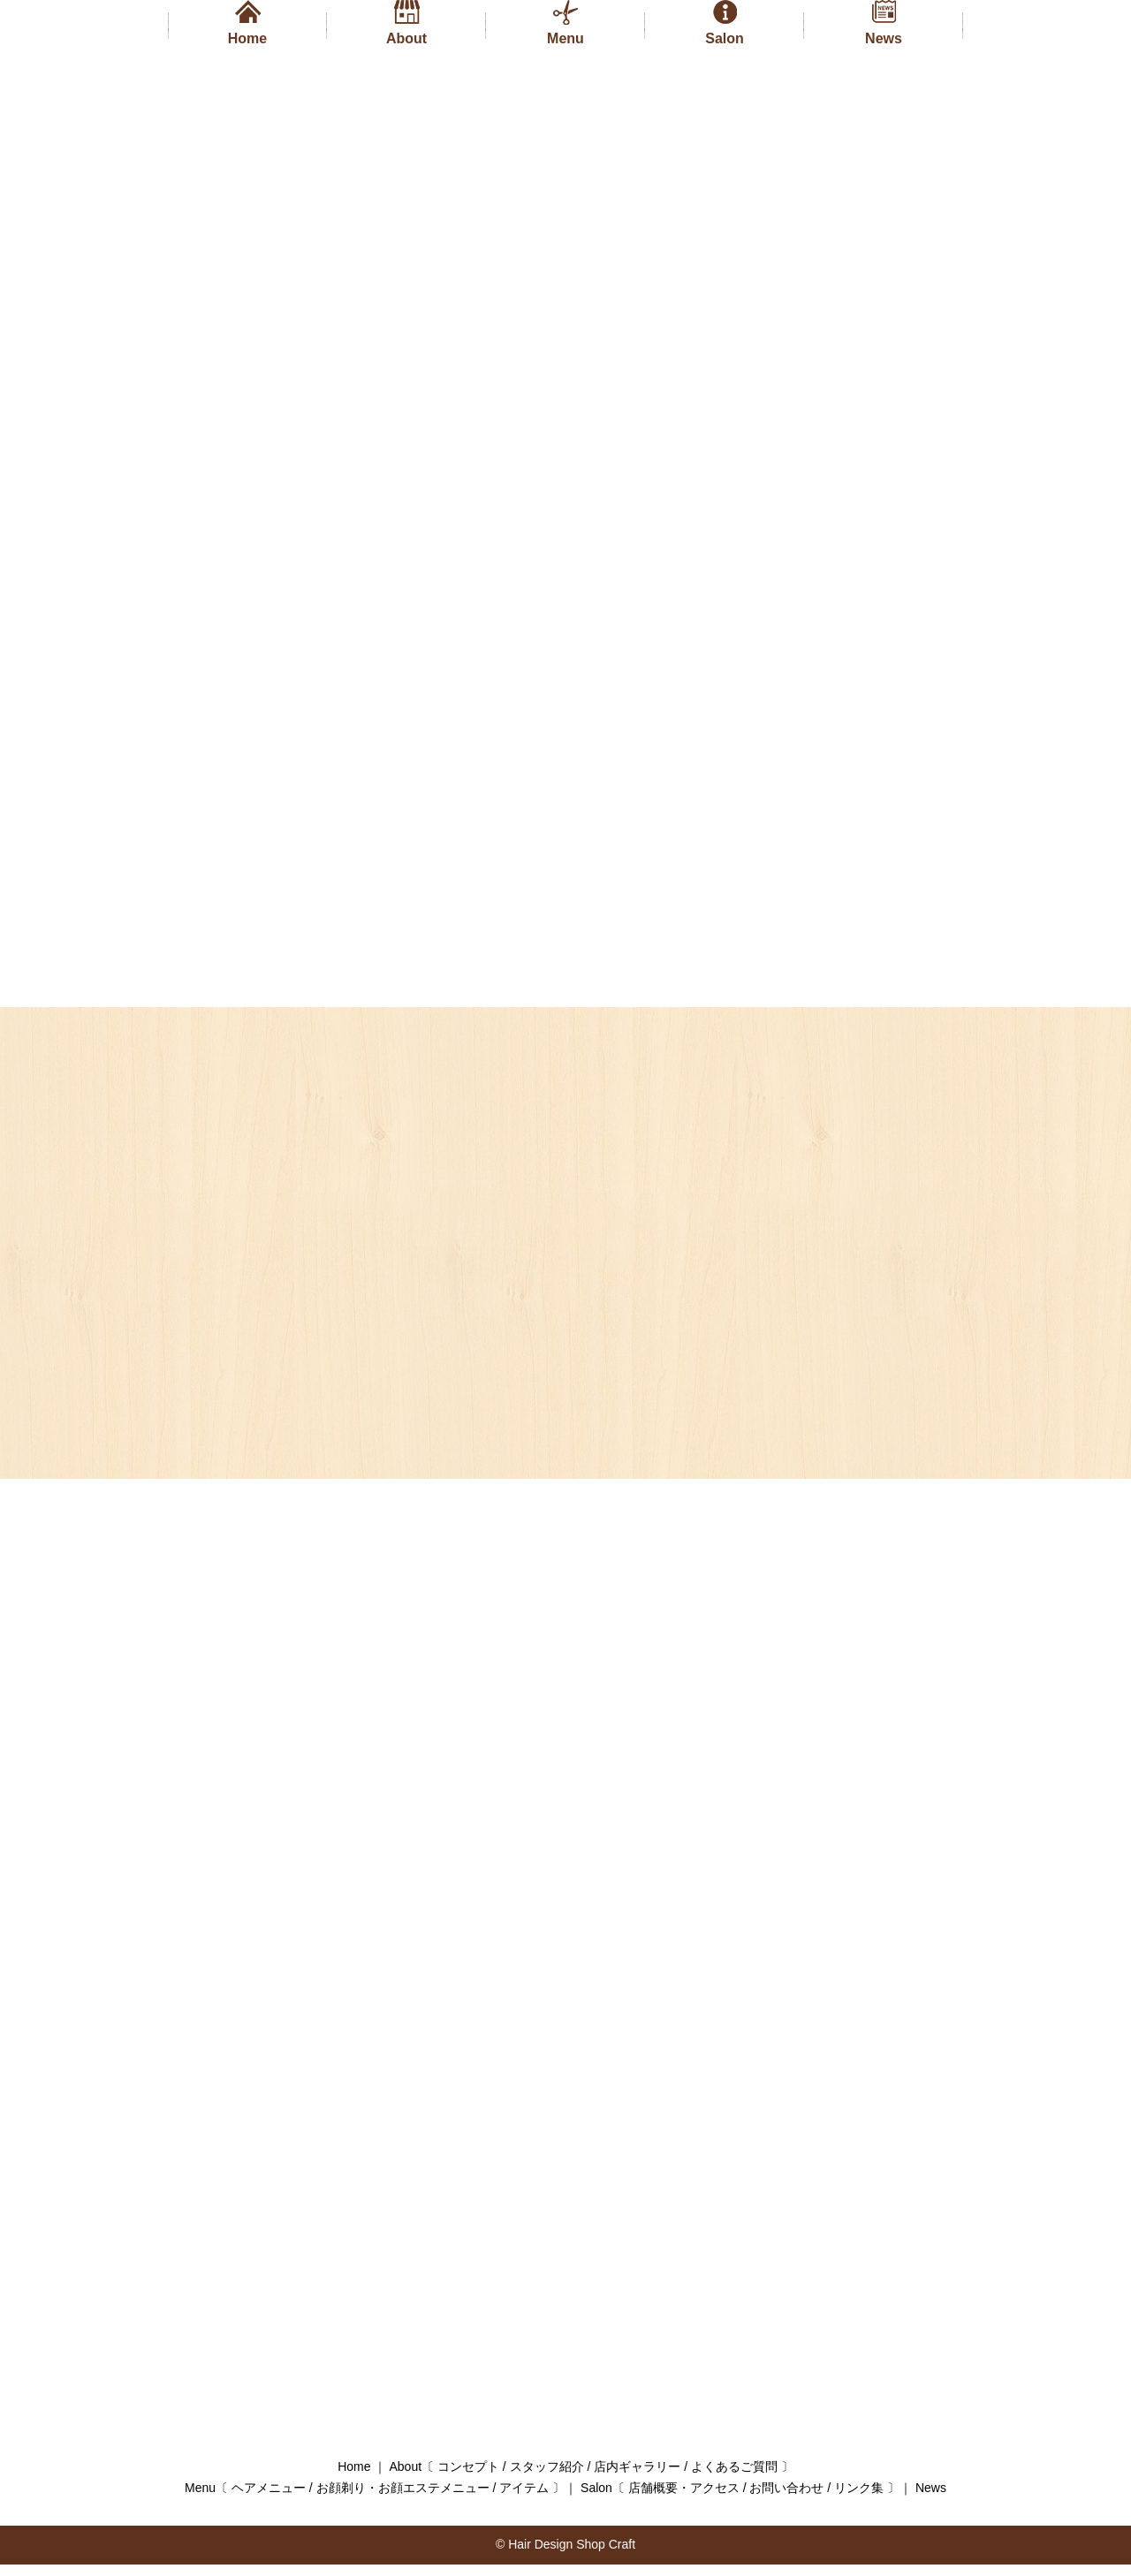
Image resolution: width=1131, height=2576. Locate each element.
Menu (565, 38)
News (883, 38)
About (406, 38)
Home (247, 38)
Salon (724, 38)
